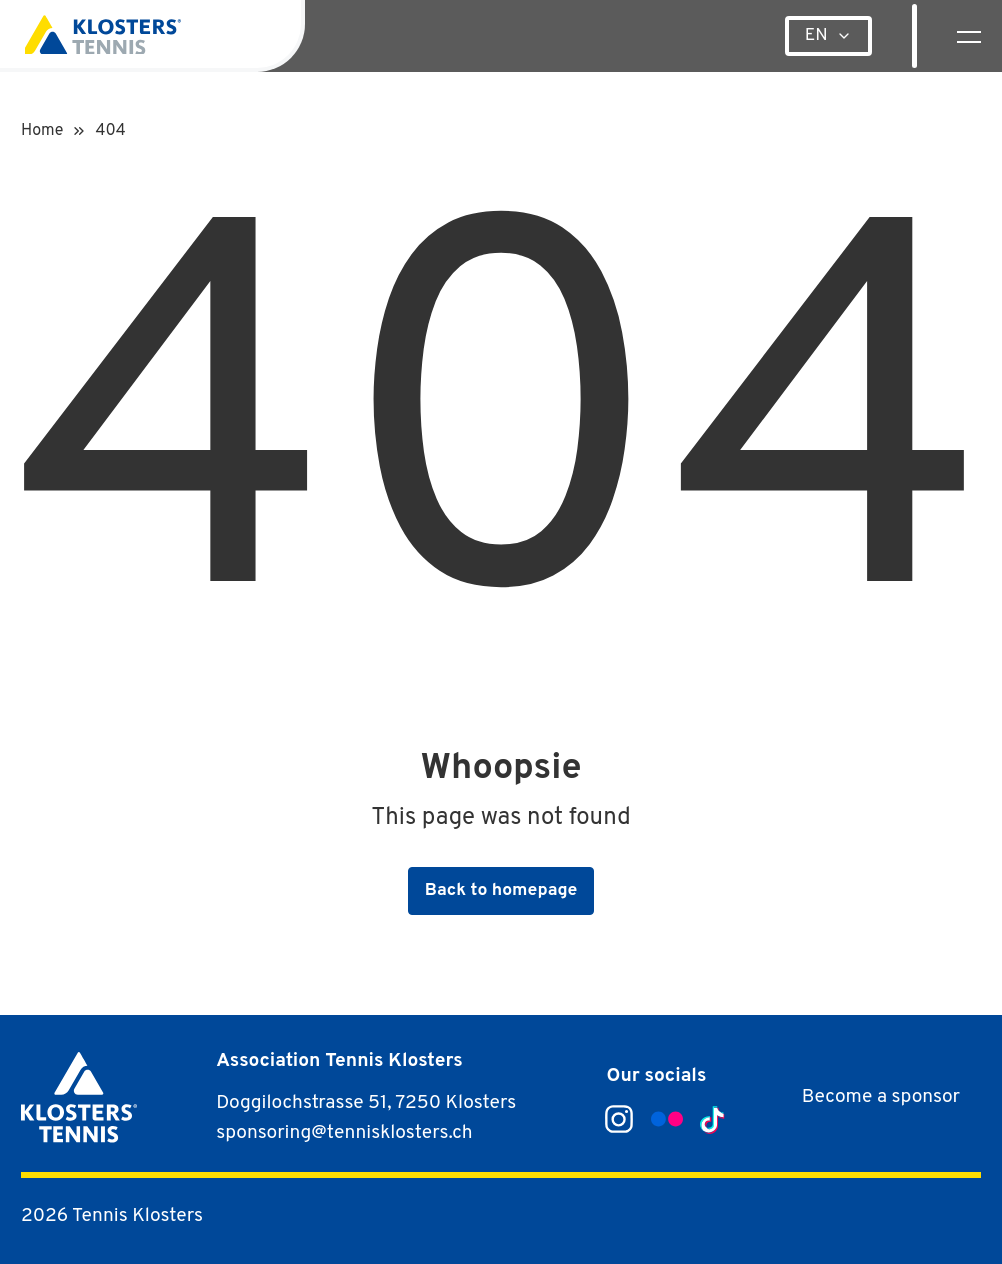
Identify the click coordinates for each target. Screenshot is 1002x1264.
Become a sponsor (881, 1097)
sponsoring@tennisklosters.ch (344, 1133)
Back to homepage (501, 890)
